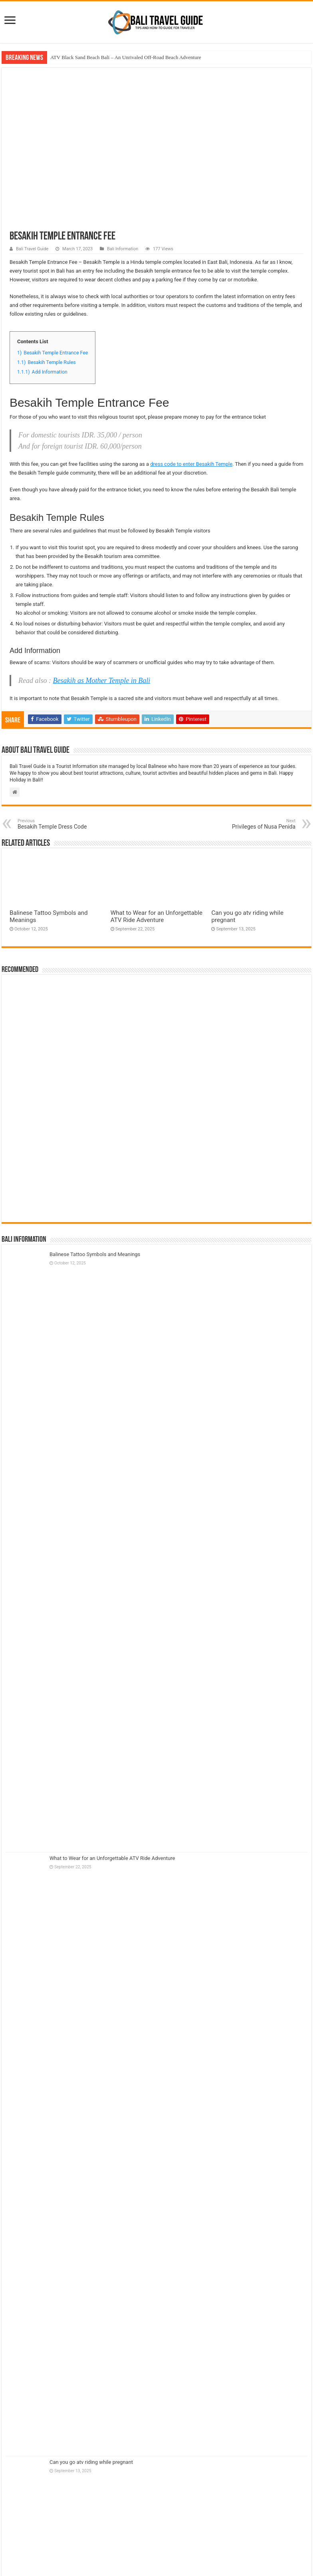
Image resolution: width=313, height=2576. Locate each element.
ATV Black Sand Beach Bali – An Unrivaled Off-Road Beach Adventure (125, 57)
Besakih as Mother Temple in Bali (101, 681)
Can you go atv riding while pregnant (91, 2462)
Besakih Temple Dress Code (58, 824)
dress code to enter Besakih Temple (191, 464)
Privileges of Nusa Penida (254, 824)
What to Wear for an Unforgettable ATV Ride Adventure (156, 916)
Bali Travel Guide (32, 248)
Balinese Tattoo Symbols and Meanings (95, 1254)
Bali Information (122, 248)
